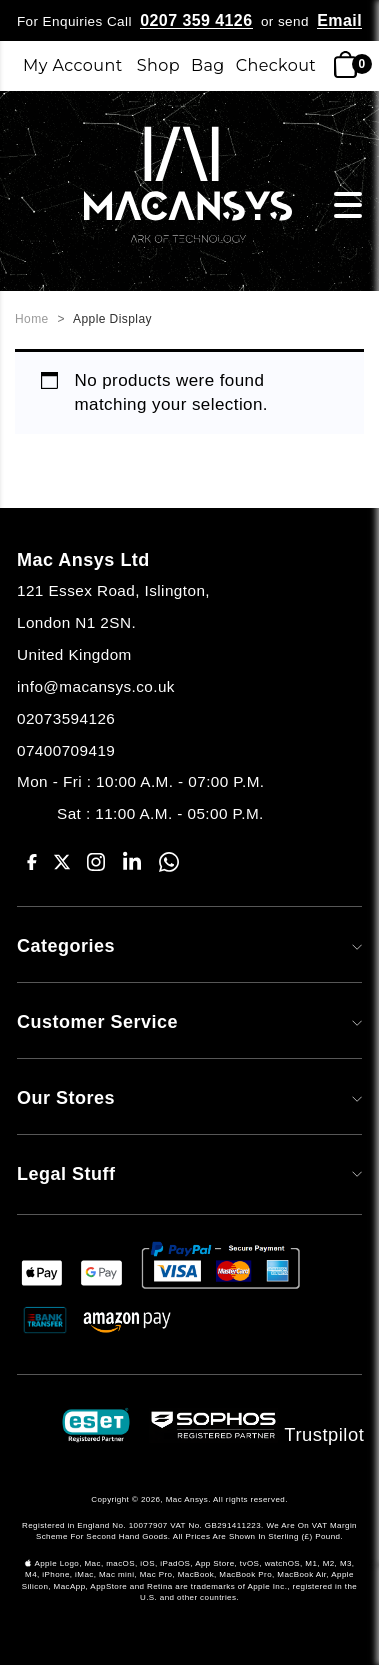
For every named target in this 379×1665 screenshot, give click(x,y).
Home (32, 319)
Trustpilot (325, 1434)
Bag (208, 65)
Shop (158, 65)
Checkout (276, 65)
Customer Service (189, 1022)
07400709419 (66, 750)
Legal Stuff (189, 1174)
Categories (189, 946)
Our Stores (189, 1098)
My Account (73, 65)
